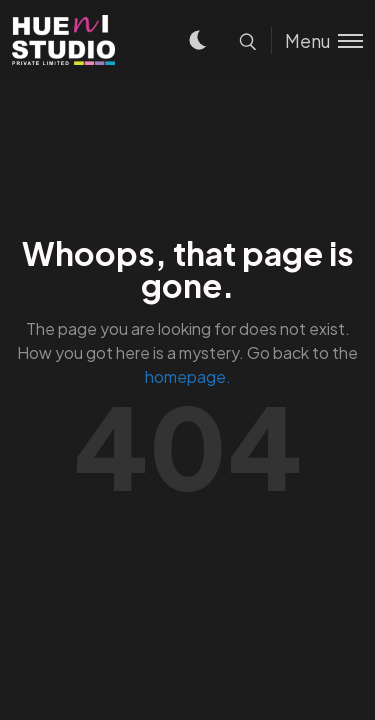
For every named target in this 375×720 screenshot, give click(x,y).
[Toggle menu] (317, 40)
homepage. (188, 376)
